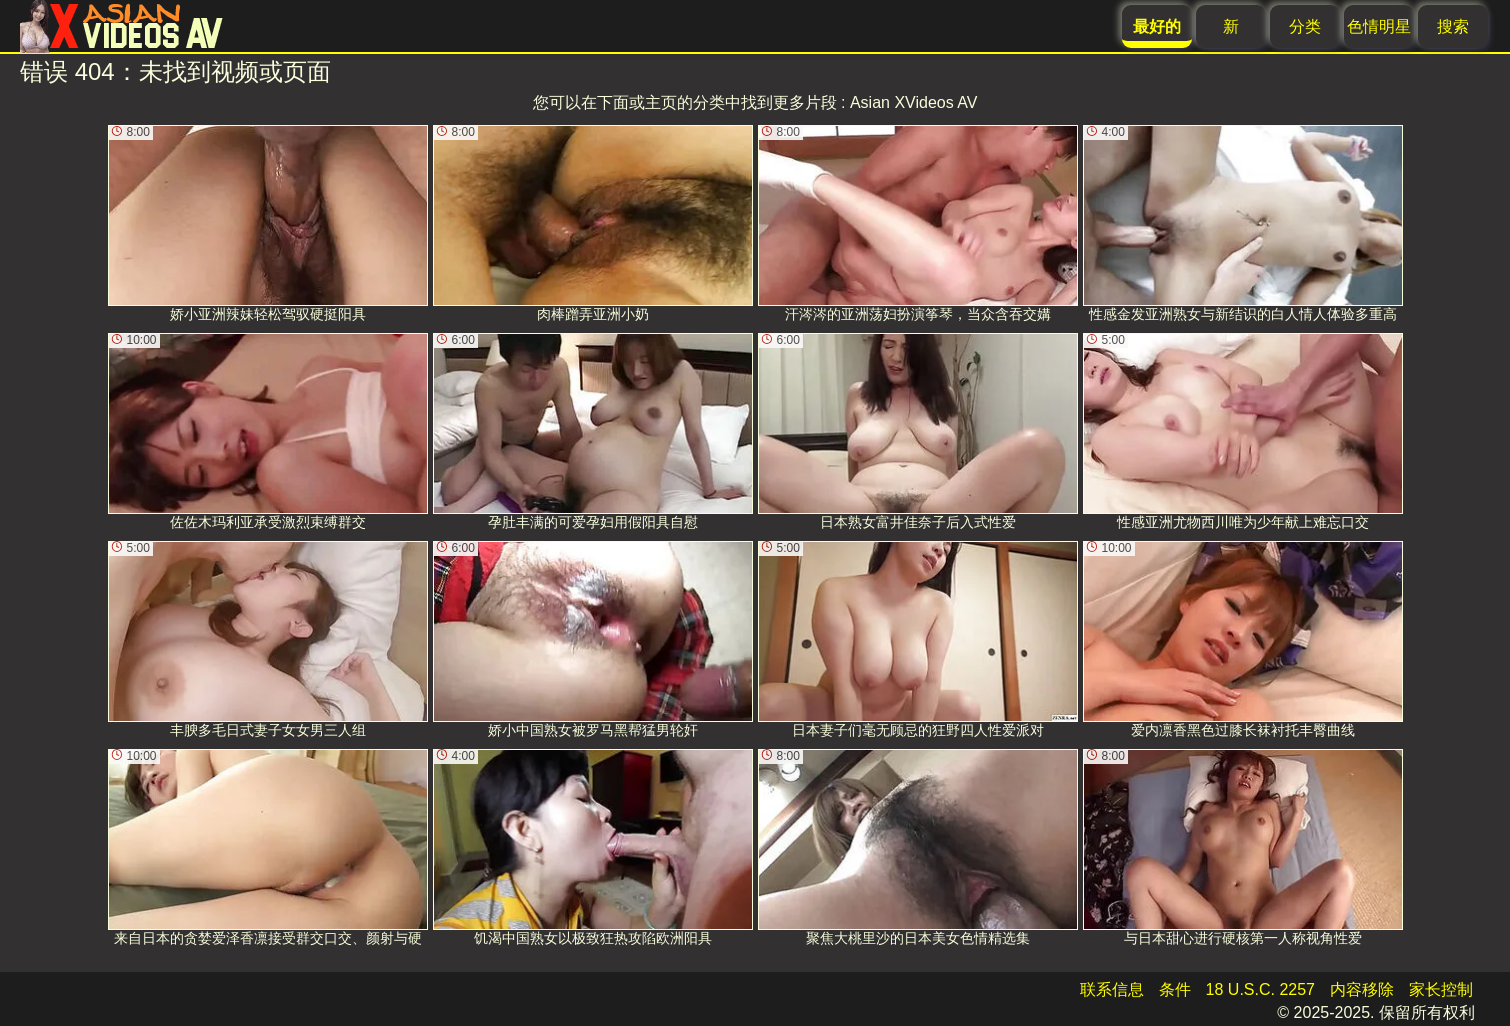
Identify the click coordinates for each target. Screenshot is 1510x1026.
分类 (1305, 26)
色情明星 (1379, 26)
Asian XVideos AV (914, 102)
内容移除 (1362, 989)
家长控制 (1441, 989)
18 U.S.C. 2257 (1260, 989)
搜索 (1453, 26)
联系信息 (1112, 989)
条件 (1175, 989)
